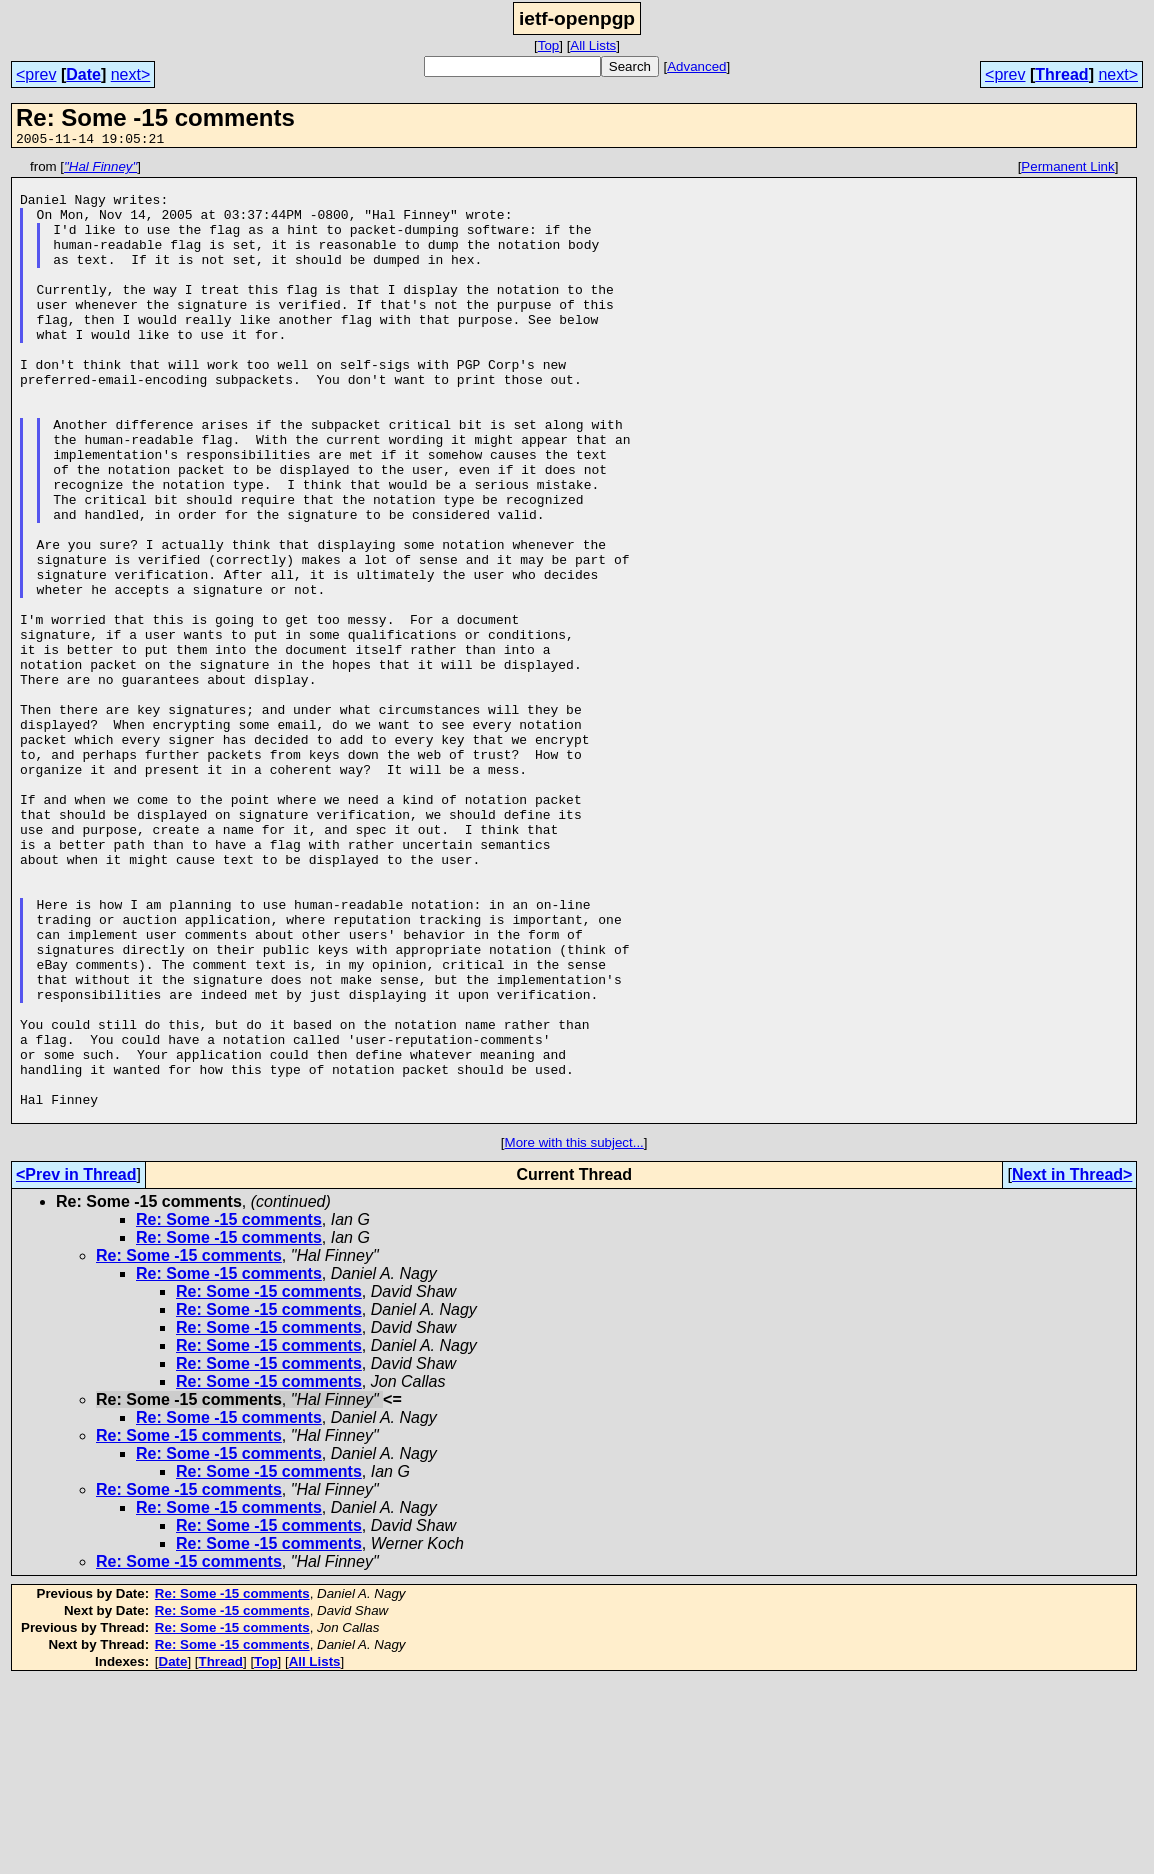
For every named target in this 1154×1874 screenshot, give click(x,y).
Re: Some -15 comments (229, 1411)
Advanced (696, 66)
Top (549, 45)
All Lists (593, 45)
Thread (1061, 74)
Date (83, 74)
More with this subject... (574, 1334)
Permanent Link (1067, 169)
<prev (36, 74)
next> (131, 74)
